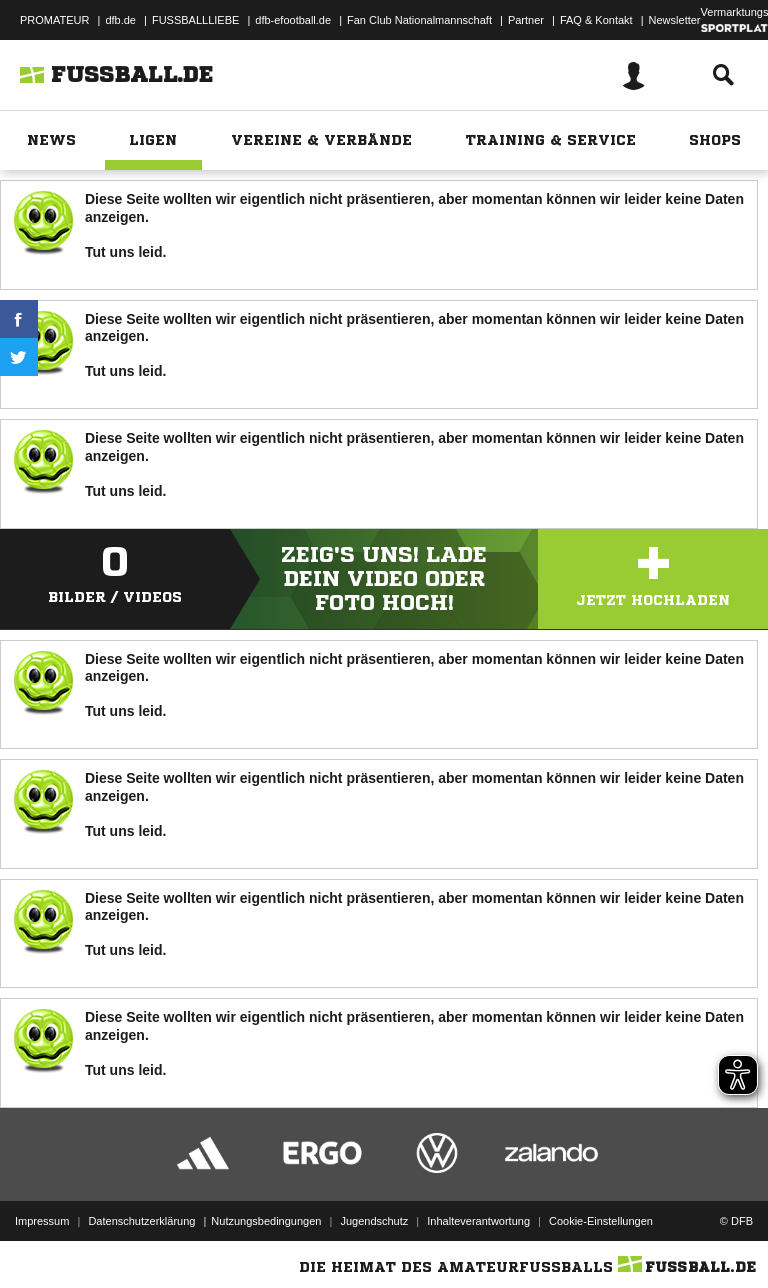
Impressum (42, 1221)
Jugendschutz (374, 1221)
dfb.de (120, 20)
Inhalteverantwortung (478, 1221)
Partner (526, 20)
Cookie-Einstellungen (601, 1221)
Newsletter (675, 20)
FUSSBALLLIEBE (195, 20)
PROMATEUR (54, 20)
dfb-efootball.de (293, 20)
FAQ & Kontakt (596, 20)
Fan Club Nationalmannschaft (419, 20)
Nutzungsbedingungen (266, 1221)
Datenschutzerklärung (141, 1221)
